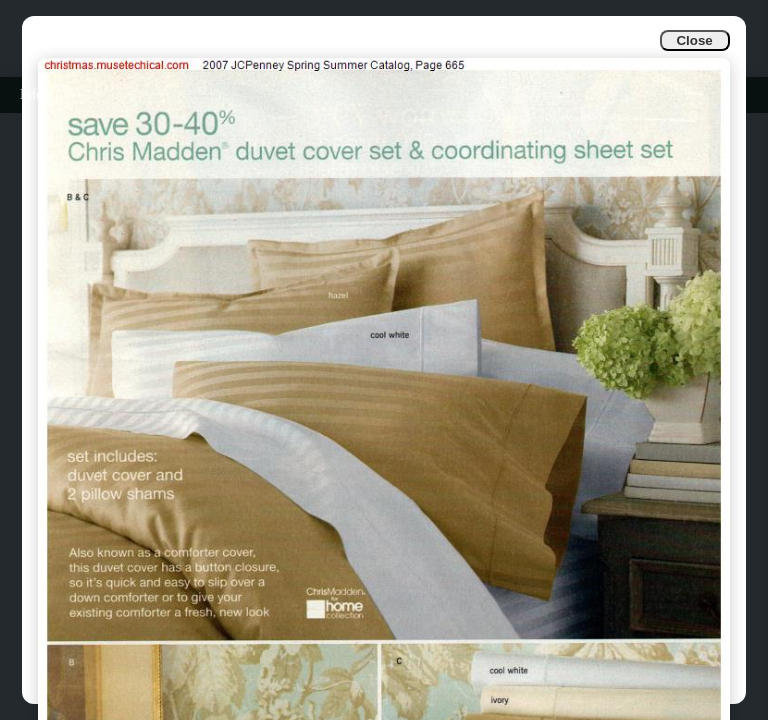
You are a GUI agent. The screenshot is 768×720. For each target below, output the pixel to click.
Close (694, 40)
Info (31, 94)
